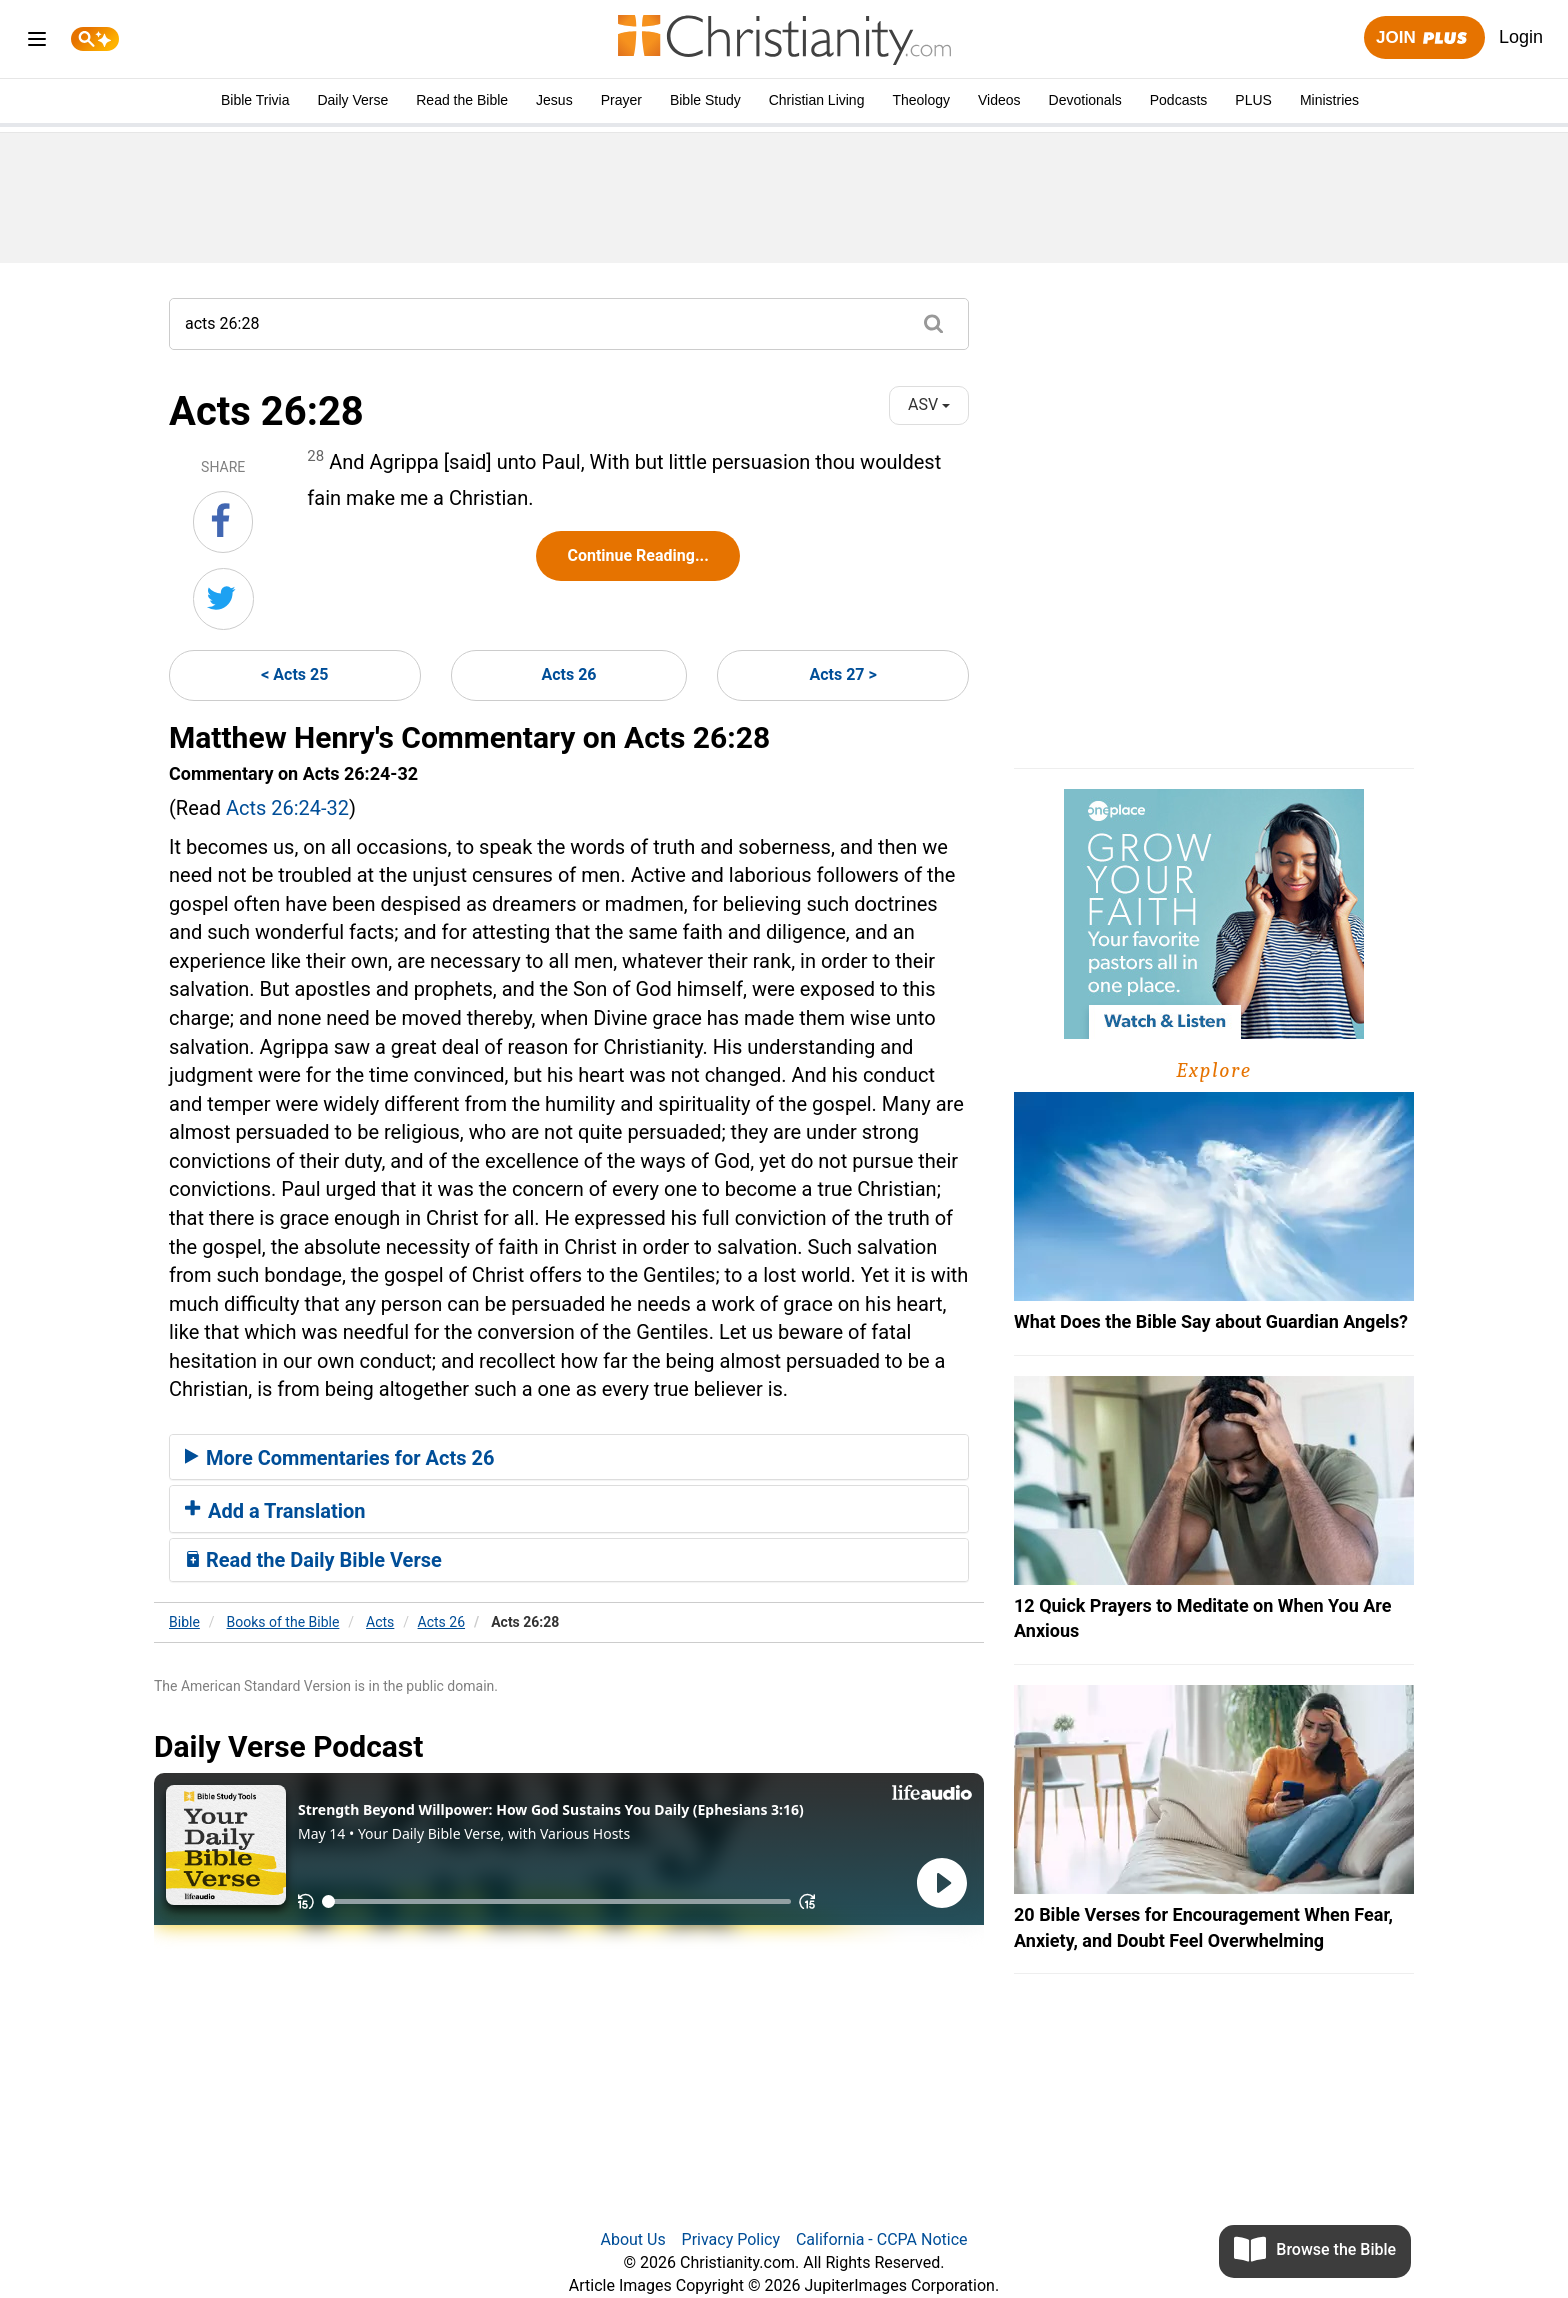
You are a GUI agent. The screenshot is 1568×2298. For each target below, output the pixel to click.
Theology (921, 100)
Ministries (1329, 100)
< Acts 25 (294, 674)
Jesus (554, 100)
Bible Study (705, 100)
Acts (380, 1622)
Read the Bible (462, 100)
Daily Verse (352, 100)
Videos (999, 100)
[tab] (569, 1457)
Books (283, 1622)
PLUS (1253, 100)
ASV (929, 404)
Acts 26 (568, 674)
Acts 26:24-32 (287, 808)
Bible (184, 1622)
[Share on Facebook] (223, 522)
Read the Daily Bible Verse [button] (313, 1560)
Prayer (621, 100)
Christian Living (817, 100)
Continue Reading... (637, 555)
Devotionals (1085, 100)
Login (1521, 37)
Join (1424, 38)
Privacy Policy (731, 2239)
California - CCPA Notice (882, 2239)
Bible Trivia (255, 100)
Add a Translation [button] (275, 1511)
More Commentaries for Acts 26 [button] (339, 1458)
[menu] (37, 42)
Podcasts (1179, 100)
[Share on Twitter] (223, 599)
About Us (632, 2239)
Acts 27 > (842, 674)
